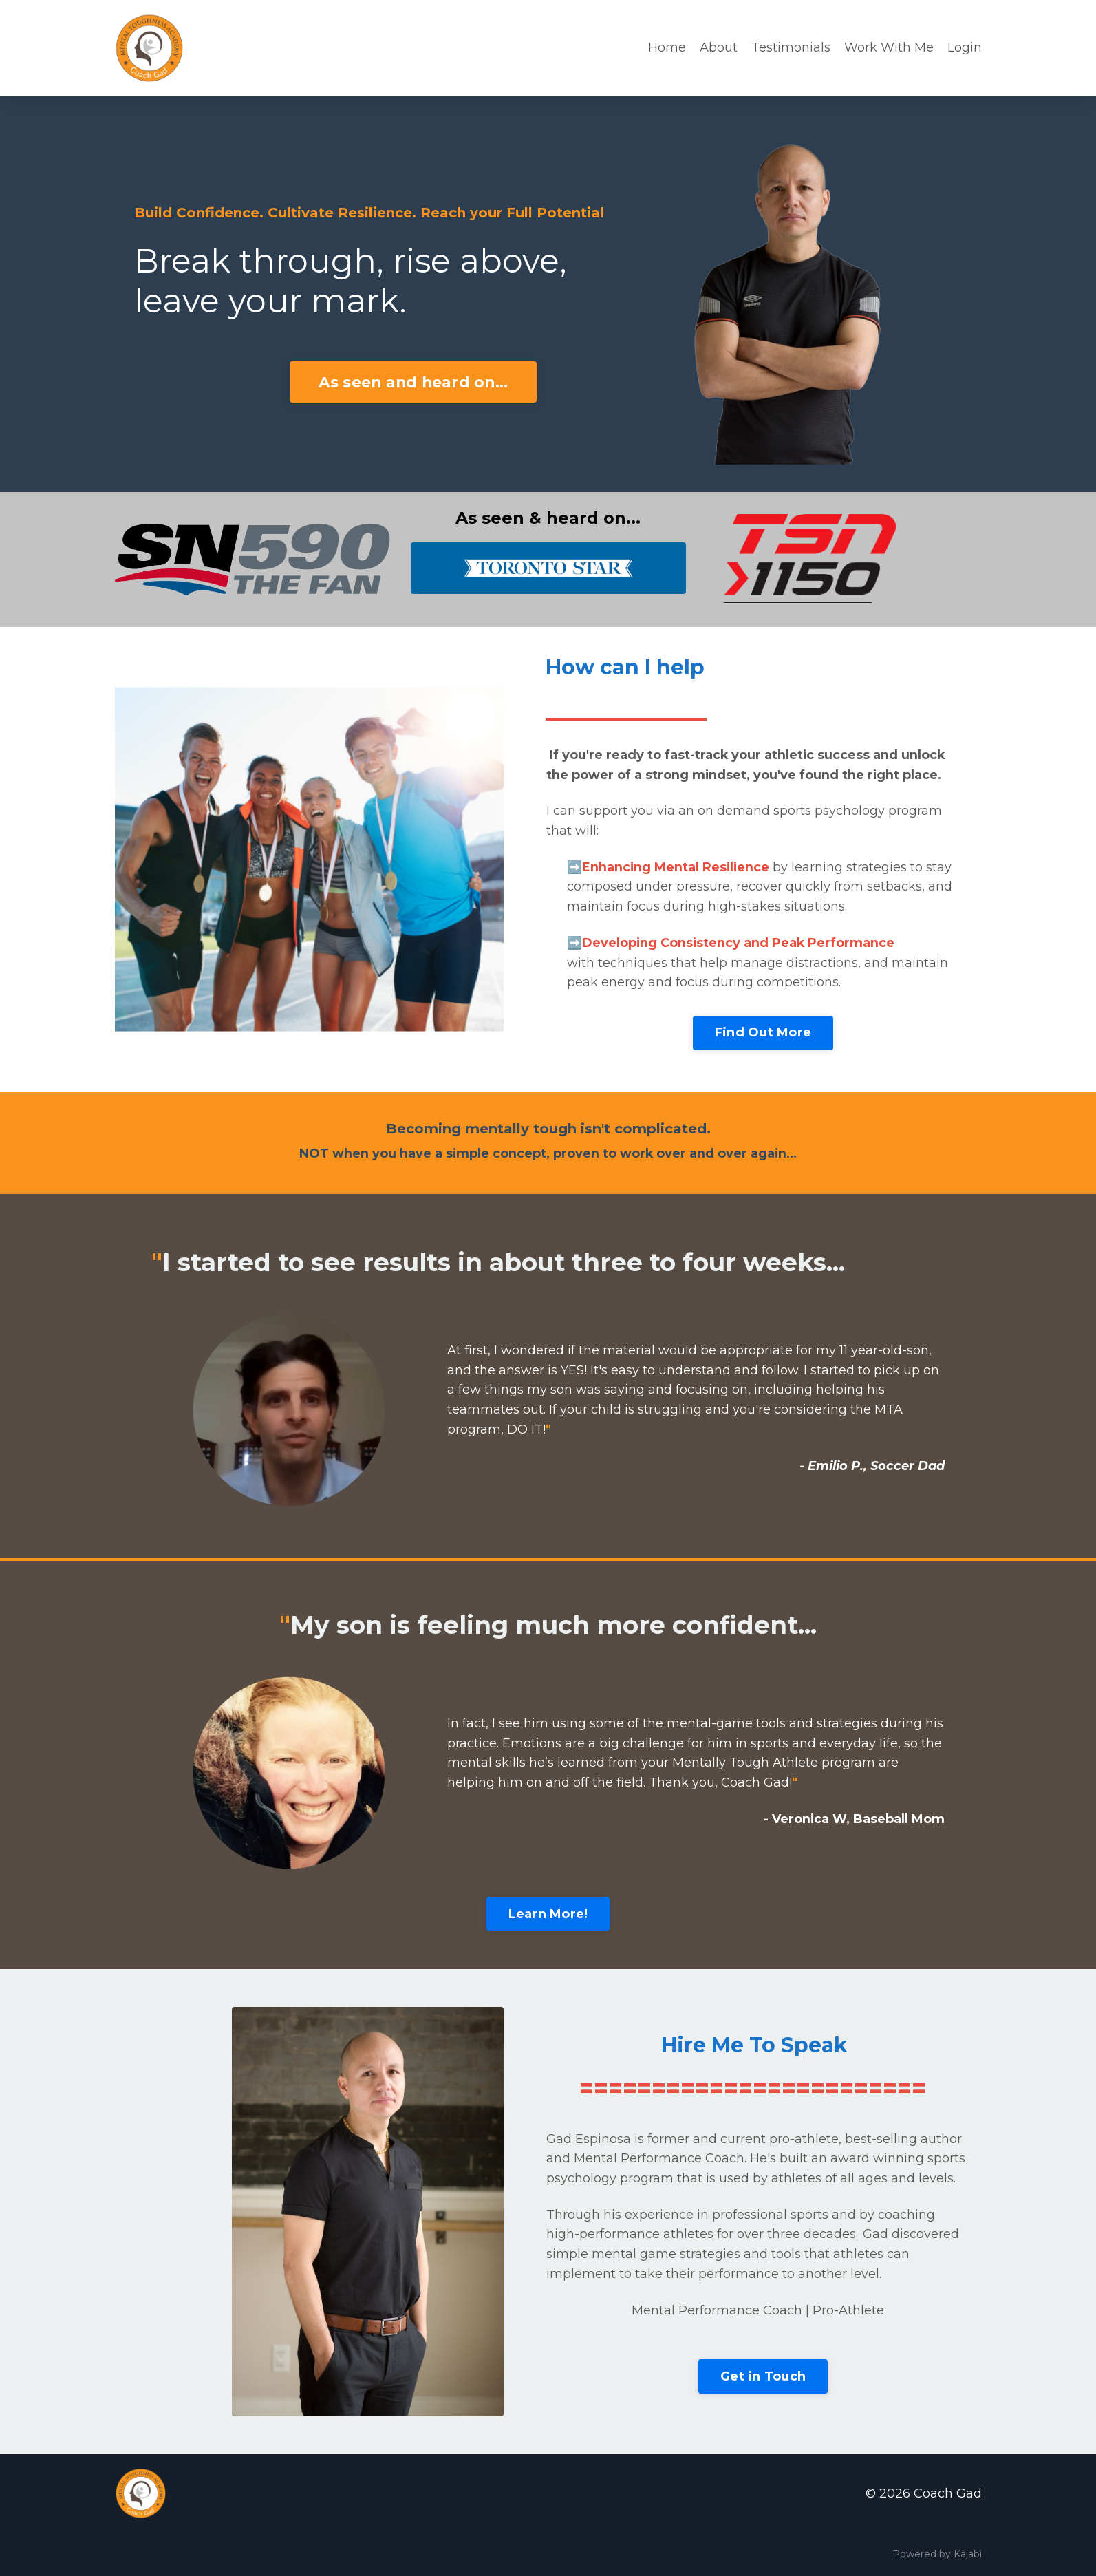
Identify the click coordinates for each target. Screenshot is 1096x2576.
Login (964, 47)
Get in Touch (763, 2376)
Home (667, 47)
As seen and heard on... (413, 382)
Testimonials (790, 47)
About (719, 47)
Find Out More (763, 1032)
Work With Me (889, 47)
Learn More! (548, 1914)
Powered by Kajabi (937, 2554)
